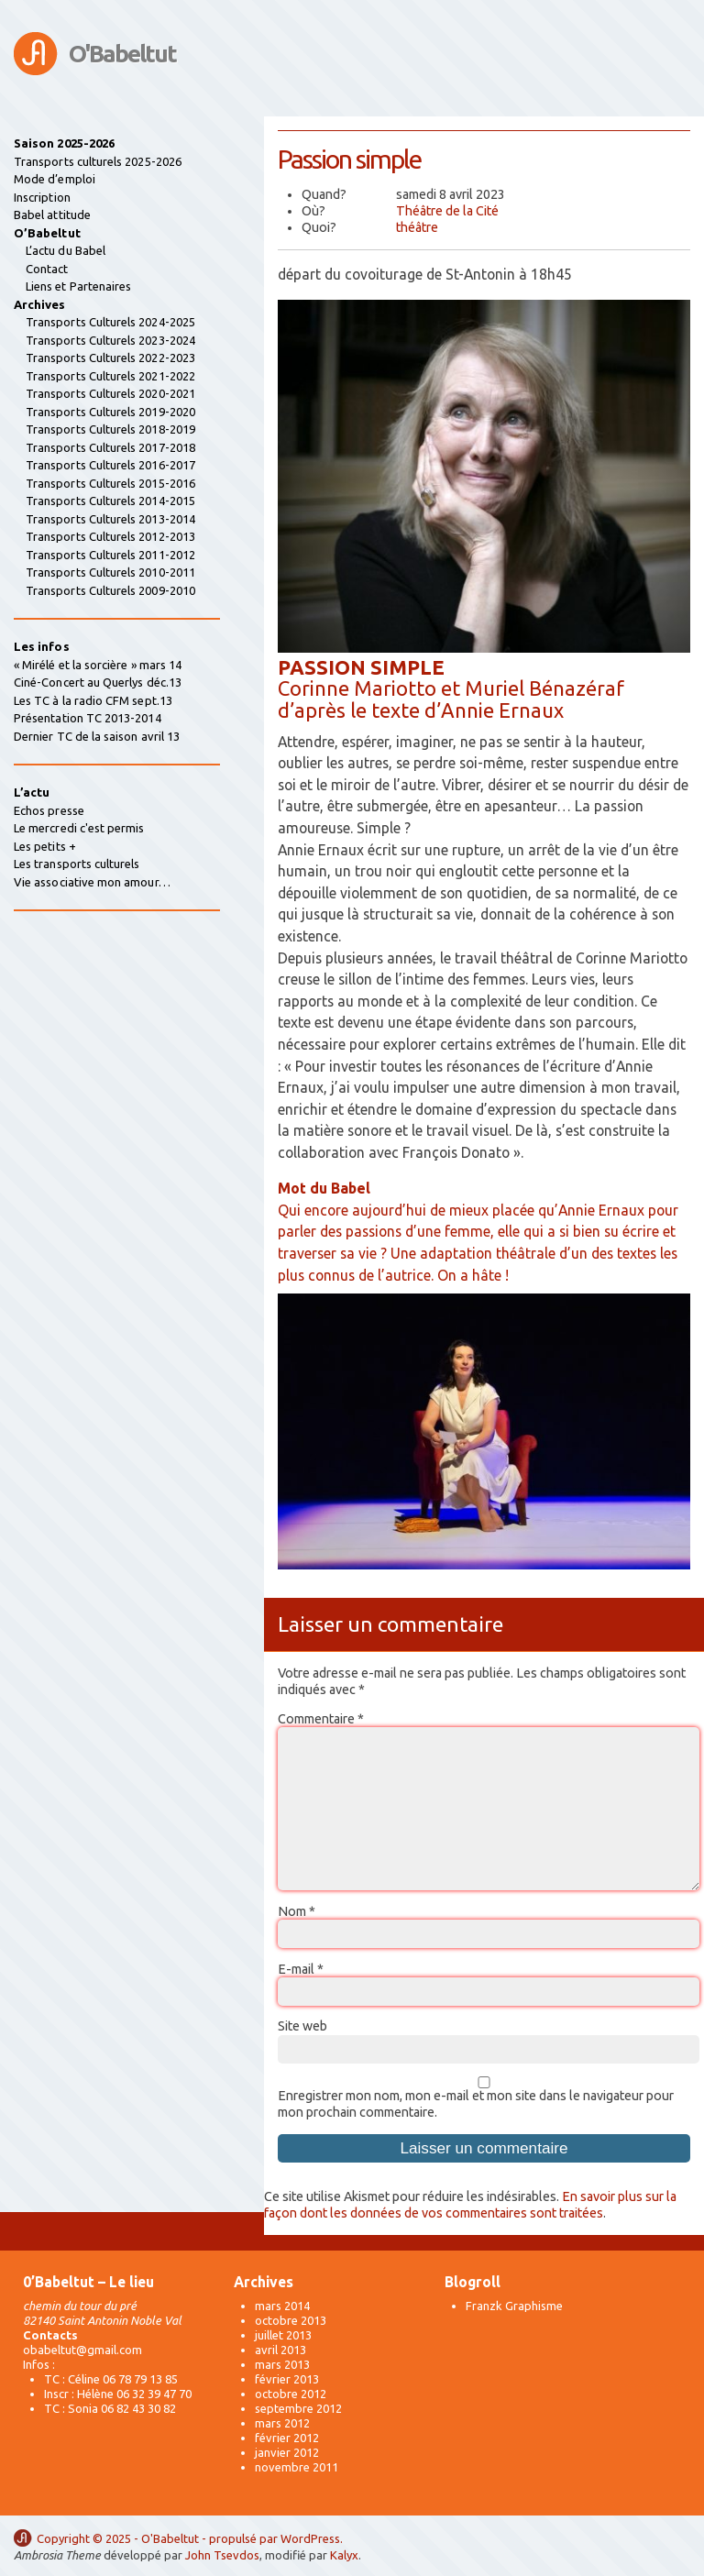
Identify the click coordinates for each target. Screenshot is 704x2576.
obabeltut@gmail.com (82, 2349)
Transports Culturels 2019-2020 (110, 411)
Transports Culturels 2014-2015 (110, 500)
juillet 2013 (283, 2334)
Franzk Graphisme (514, 2305)
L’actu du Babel (65, 250)
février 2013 (287, 2378)
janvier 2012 (287, 2452)
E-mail (301, 1969)
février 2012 (287, 2437)
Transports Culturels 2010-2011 (110, 572)
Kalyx (344, 2554)
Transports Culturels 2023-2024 (110, 340)
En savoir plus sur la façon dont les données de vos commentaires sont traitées (470, 2204)
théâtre (417, 227)
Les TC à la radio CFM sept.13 (93, 700)
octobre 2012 (290, 2393)
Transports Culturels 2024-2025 (110, 321)
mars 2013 (282, 2364)
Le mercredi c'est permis (79, 827)
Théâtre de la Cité (447, 211)
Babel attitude (52, 214)
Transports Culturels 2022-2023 (110, 357)
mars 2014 (282, 2305)
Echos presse (49, 810)
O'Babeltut (122, 53)
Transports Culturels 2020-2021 (110, 393)
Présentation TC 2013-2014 (87, 717)
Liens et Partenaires (78, 286)
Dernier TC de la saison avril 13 (97, 736)
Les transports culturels (77, 863)
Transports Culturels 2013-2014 (110, 518)
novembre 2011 (296, 2466)
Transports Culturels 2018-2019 (110, 429)
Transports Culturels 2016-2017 (110, 464)
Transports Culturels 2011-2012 (110, 554)
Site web (302, 2026)
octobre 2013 (290, 2320)
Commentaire (321, 1719)
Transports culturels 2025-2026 (98, 161)
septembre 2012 (298, 2408)
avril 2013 (280, 2349)
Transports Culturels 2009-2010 (110, 590)
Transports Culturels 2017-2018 (110, 447)
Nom (296, 1911)
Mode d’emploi (54, 178)
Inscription (42, 197)
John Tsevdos (222, 2554)
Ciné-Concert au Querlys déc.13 (98, 682)
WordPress (310, 2538)
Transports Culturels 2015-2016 (110, 483)
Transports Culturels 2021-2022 (110, 375)
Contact (47, 268)
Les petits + (45, 846)
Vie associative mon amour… (92, 881)
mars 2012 (282, 2422)
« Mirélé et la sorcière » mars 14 (98, 664)
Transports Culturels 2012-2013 (110, 536)
